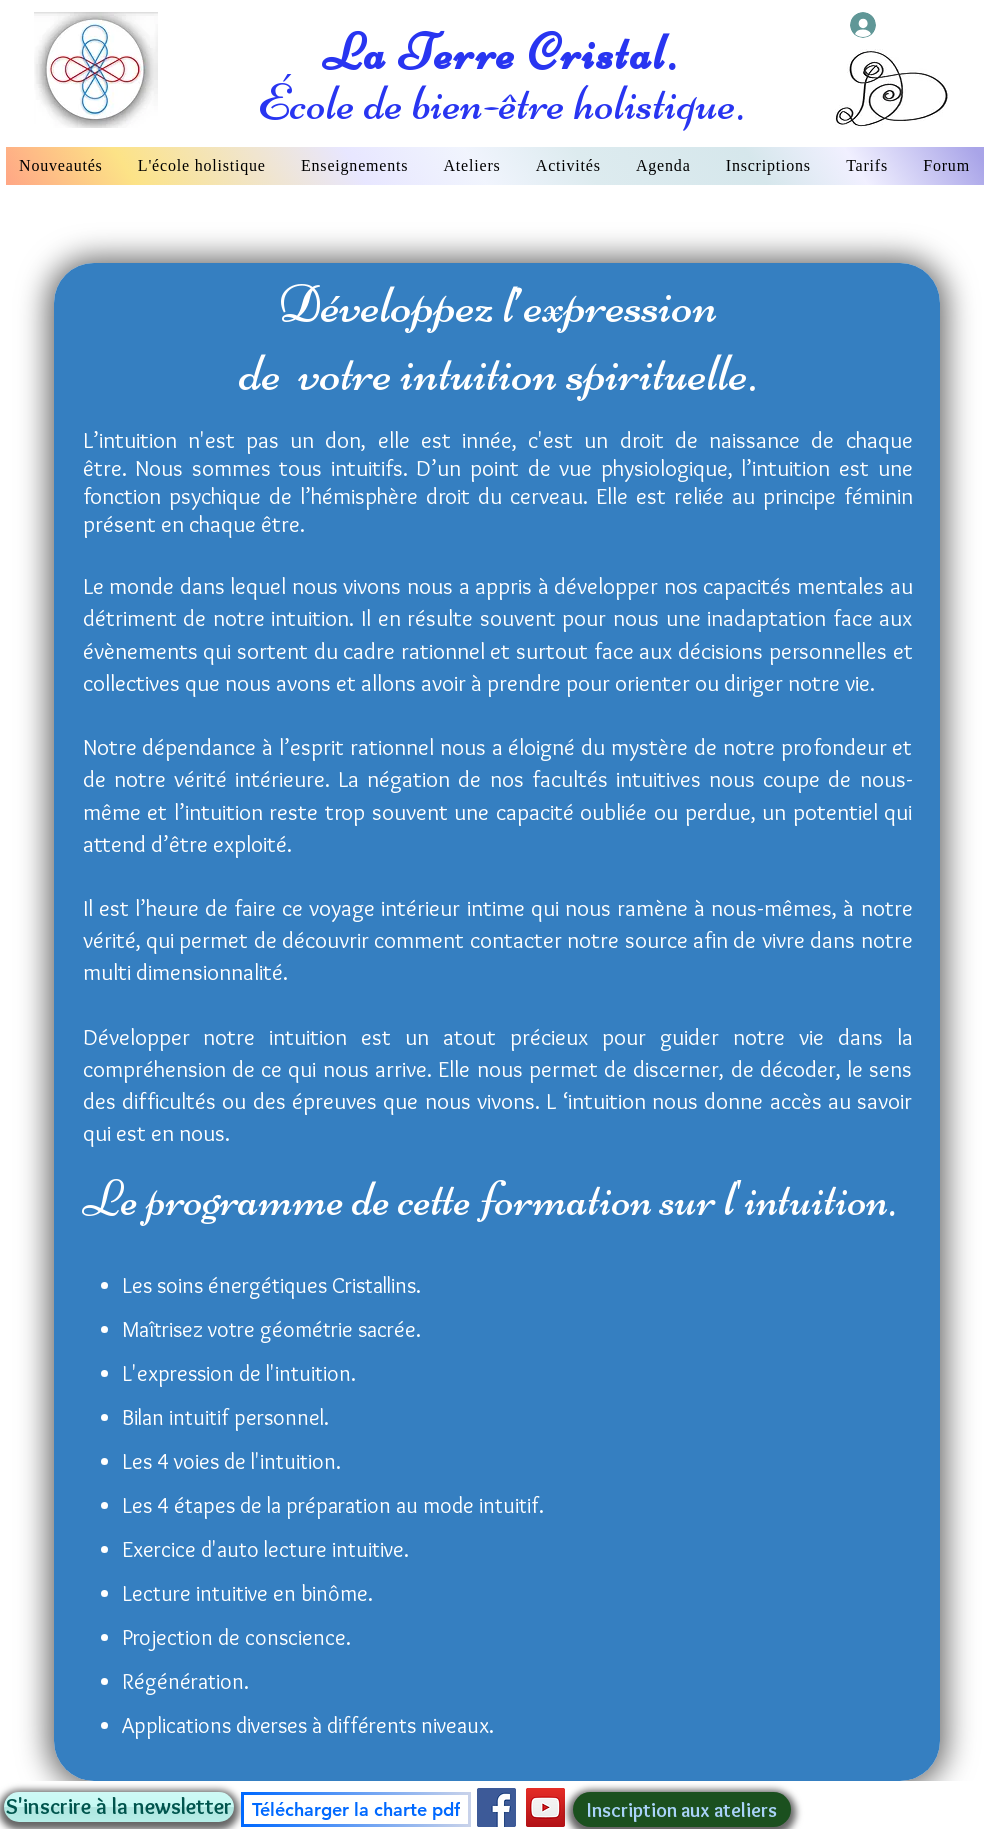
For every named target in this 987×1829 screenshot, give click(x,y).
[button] (119, 1807)
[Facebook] (496, 1807)
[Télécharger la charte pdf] (356, 1809)
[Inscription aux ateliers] (682, 1809)
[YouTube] (545, 1807)
